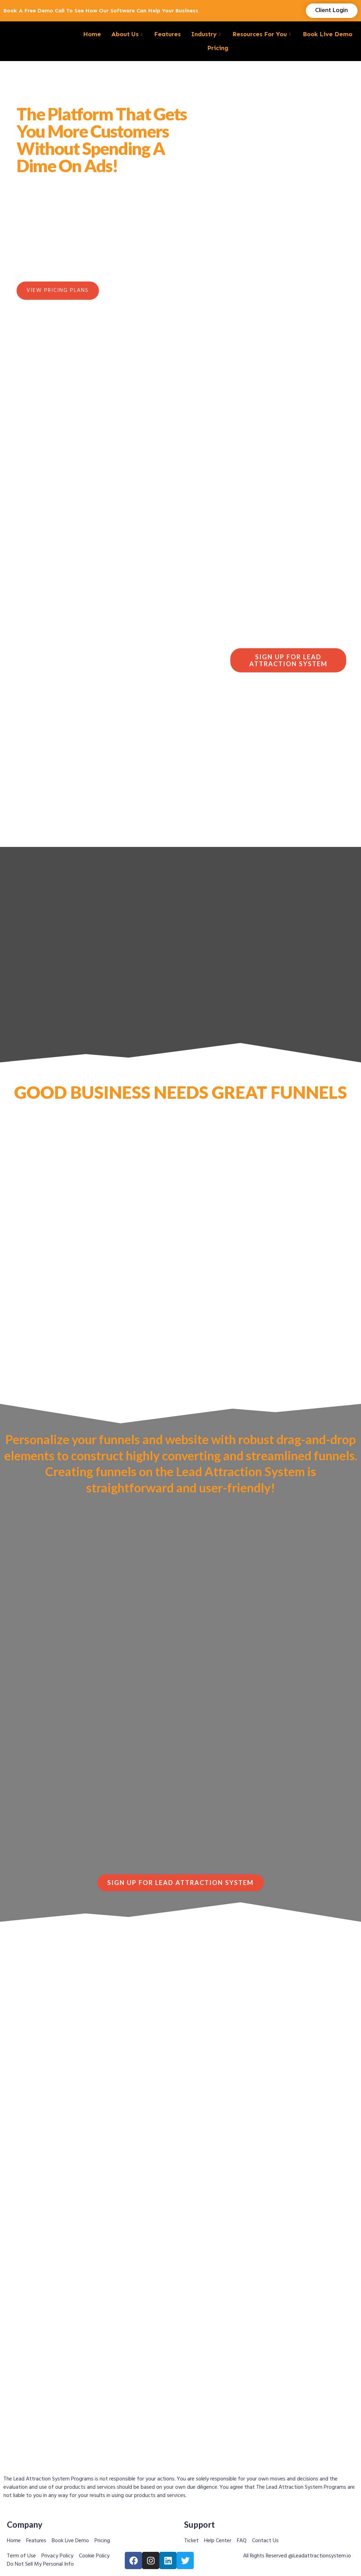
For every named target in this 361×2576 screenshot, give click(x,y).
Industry (206, 34)
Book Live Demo (327, 34)
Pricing (217, 48)
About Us (127, 34)
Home (92, 34)
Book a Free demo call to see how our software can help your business (100, 10)
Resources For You (262, 34)
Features (167, 34)
